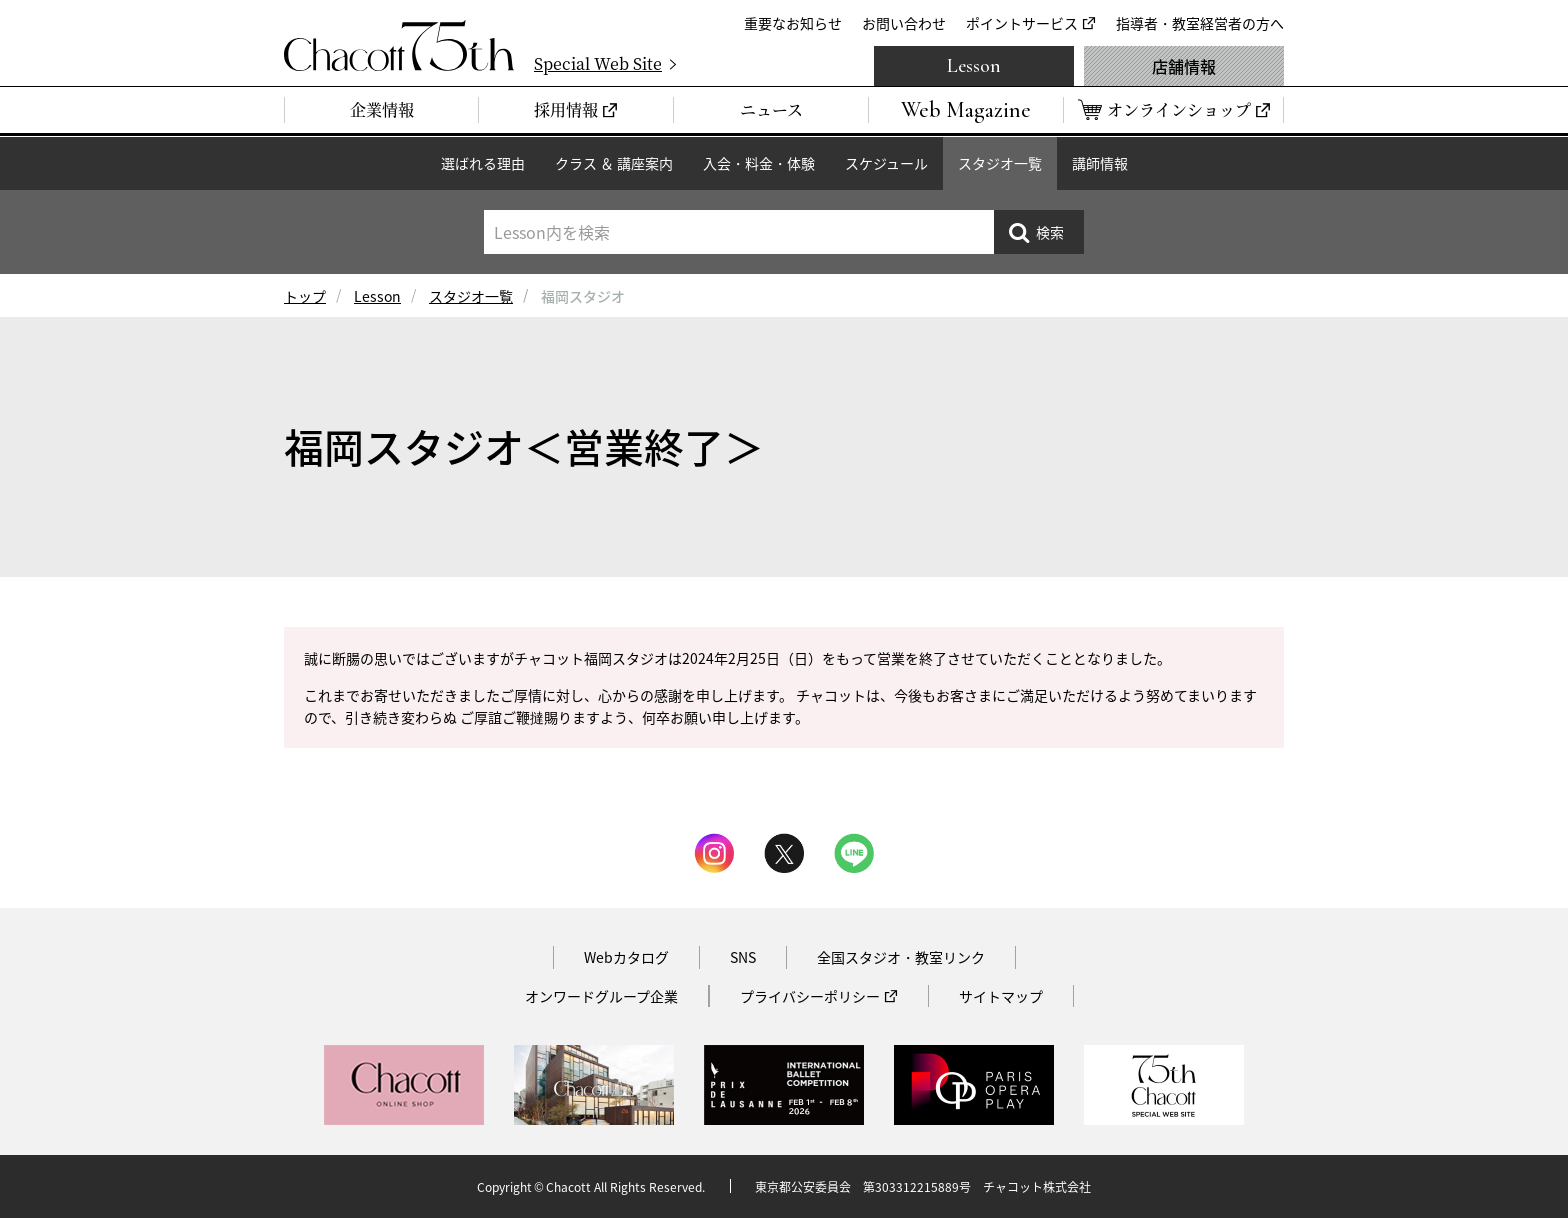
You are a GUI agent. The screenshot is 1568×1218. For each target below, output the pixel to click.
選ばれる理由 (483, 163)
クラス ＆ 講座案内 (614, 163)
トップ (305, 296)
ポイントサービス (1022, 23)
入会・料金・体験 (759, 163)
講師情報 (1100, 163)
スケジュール (886, 163)
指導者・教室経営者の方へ (1200, 23)
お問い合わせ (904, 23)
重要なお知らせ (793, 23)
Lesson (974, 66)
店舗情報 (1184, 66)
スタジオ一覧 (1000, 163)
